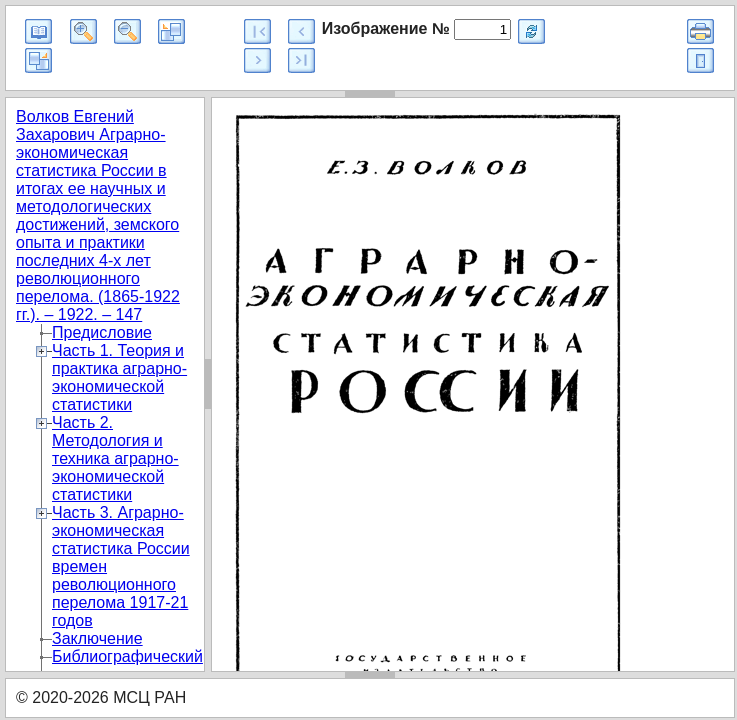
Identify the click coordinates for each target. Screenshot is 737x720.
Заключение (97, 638)
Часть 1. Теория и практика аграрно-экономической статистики (119, 377)
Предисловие (102, 332)
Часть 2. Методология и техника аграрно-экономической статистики (115, 458)
